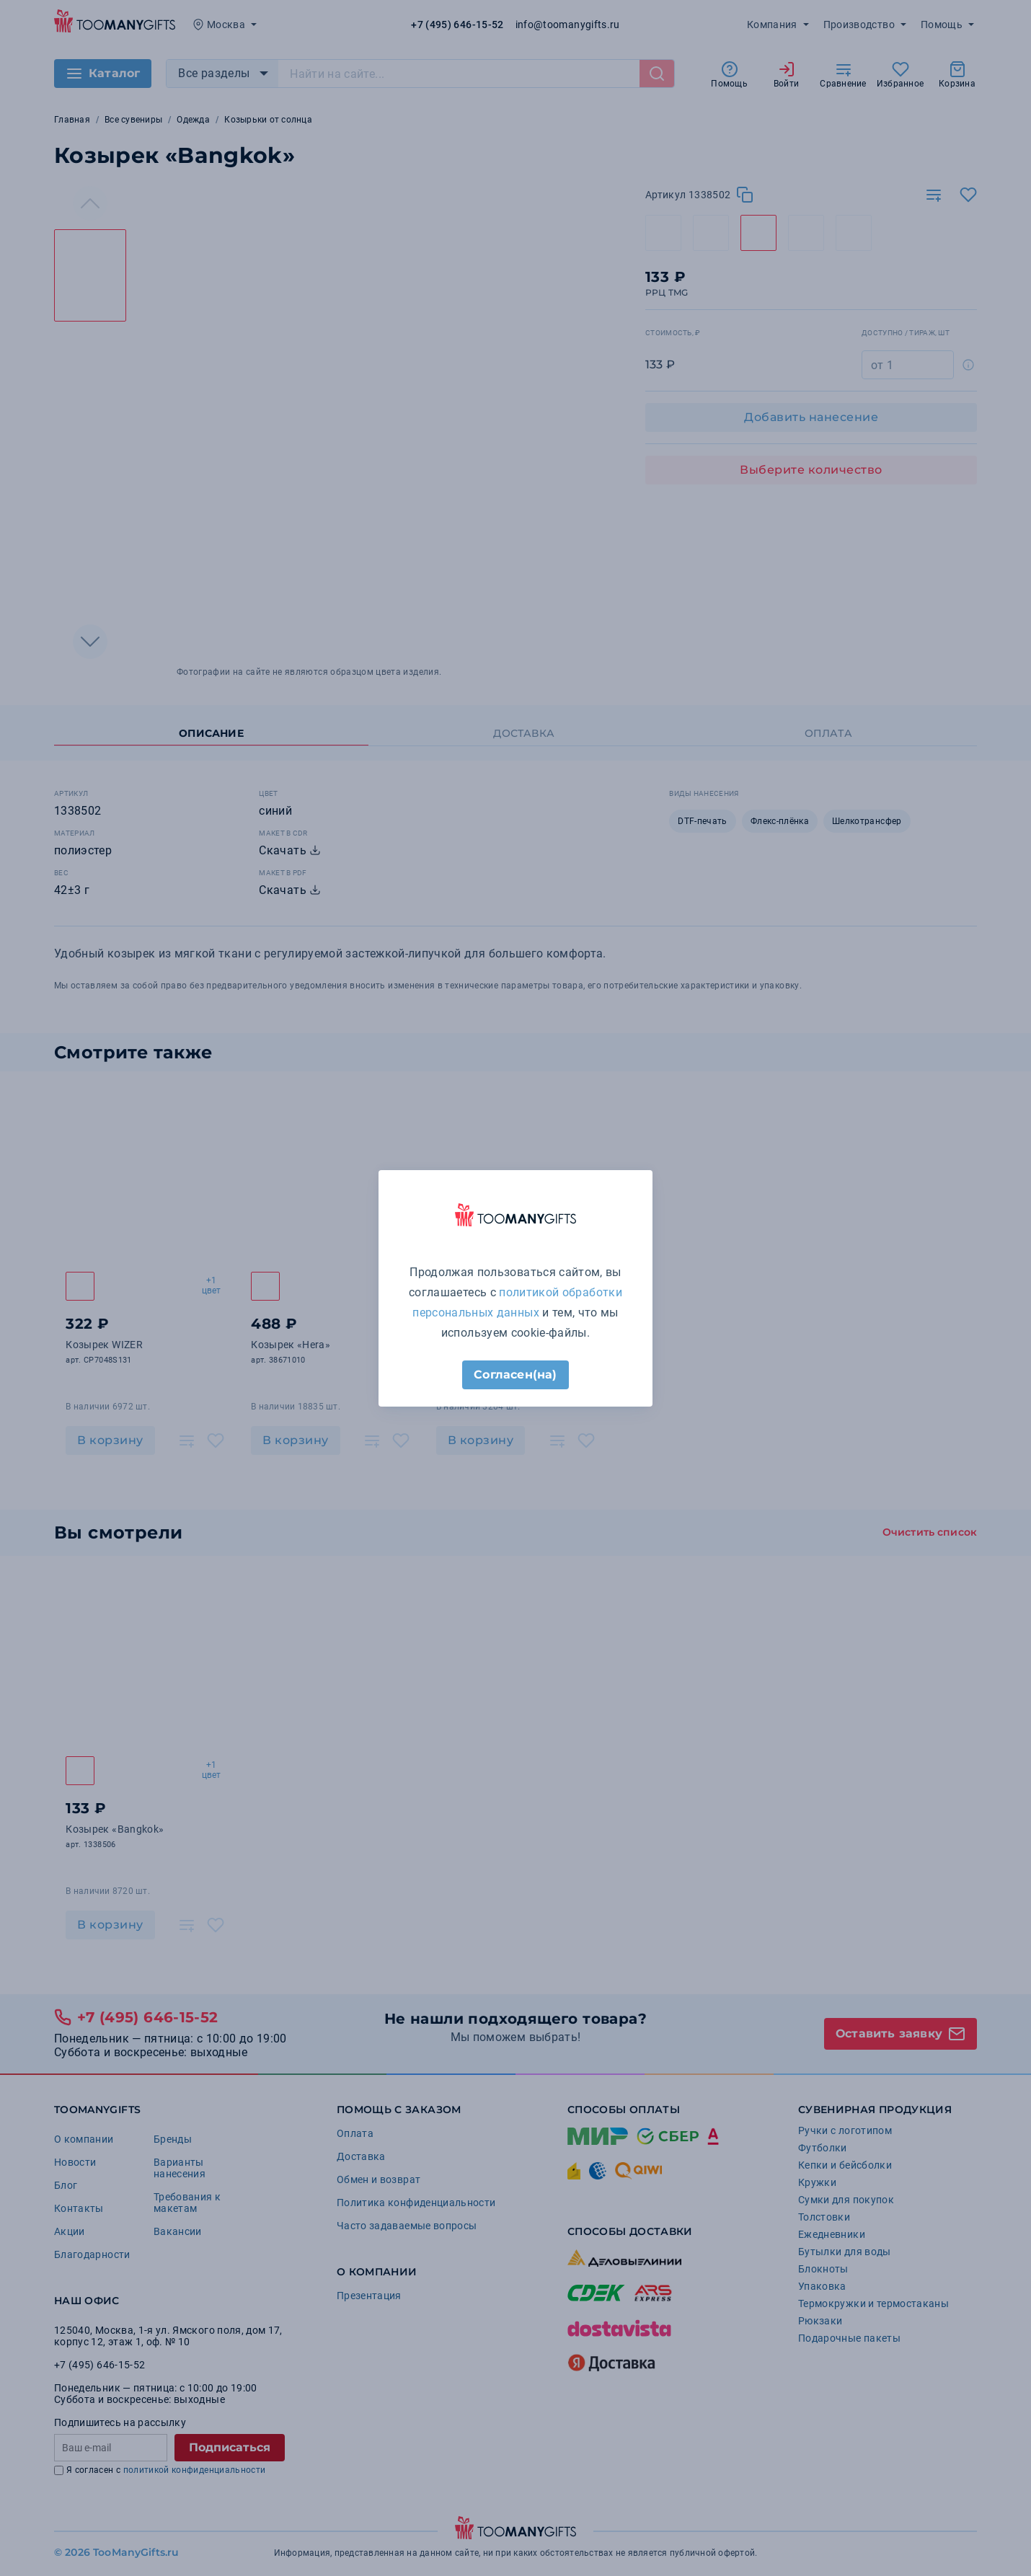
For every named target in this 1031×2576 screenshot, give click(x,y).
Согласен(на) (515, 1374)
